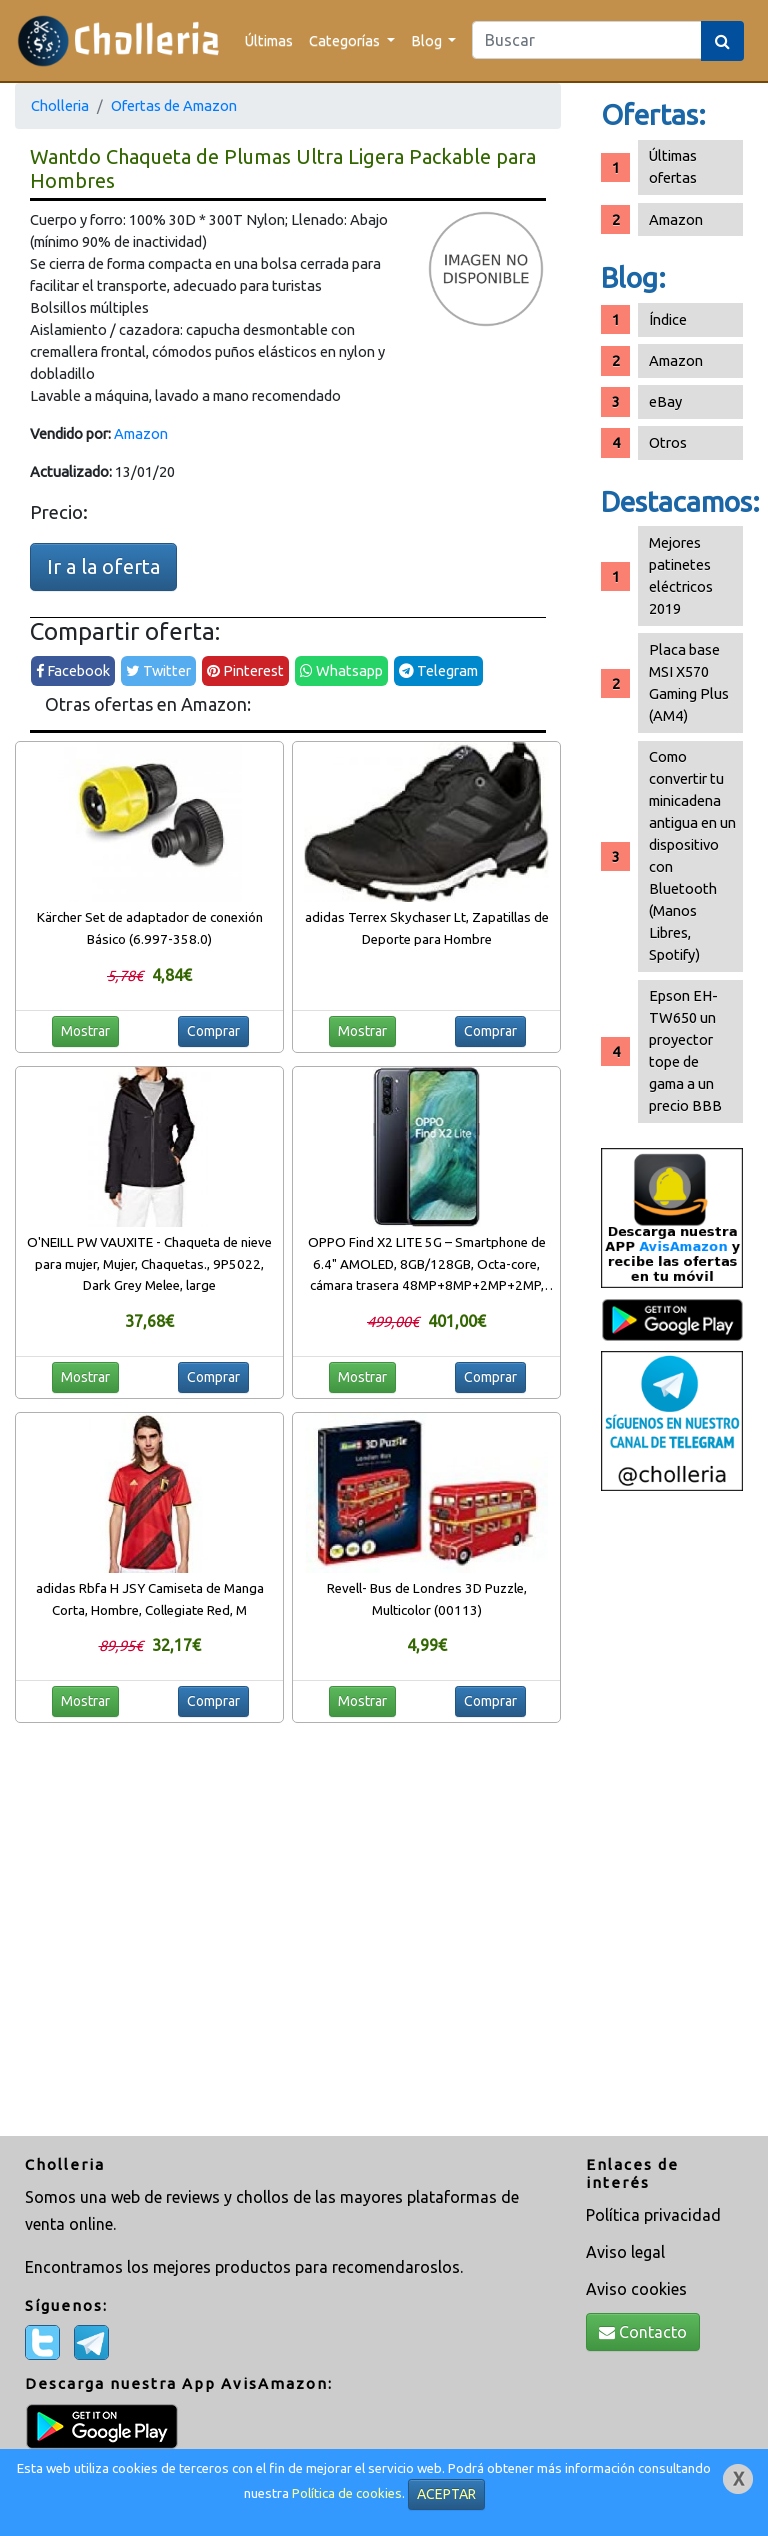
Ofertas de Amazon (174, 105)
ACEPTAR (446, 2494)
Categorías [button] (346, 40)
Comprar (213, 1031)
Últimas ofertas (673, 166)
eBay (665, 401)
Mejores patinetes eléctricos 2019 (681, 575)
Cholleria (60, 105)
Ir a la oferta (103, 566)
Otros (668, 442)
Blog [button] (428, 40)
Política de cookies (347, 2493)
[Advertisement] (672, 1816)
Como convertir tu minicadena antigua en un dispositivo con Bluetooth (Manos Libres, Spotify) (692, 855)
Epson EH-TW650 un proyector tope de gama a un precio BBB (685, 1050)
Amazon (141, 433)
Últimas (269, 40)
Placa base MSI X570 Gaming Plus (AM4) (689, 682)
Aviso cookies (636, 2289)
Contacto (643, 2332)
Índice (668, 319)
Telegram (438, 670)
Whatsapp (341, 670)
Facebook (73, 670)
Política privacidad (653, 2215)
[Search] (587, 40)
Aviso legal (625, 2252)
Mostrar (85, 1031)
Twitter (158, 670)
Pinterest (245, 670)
